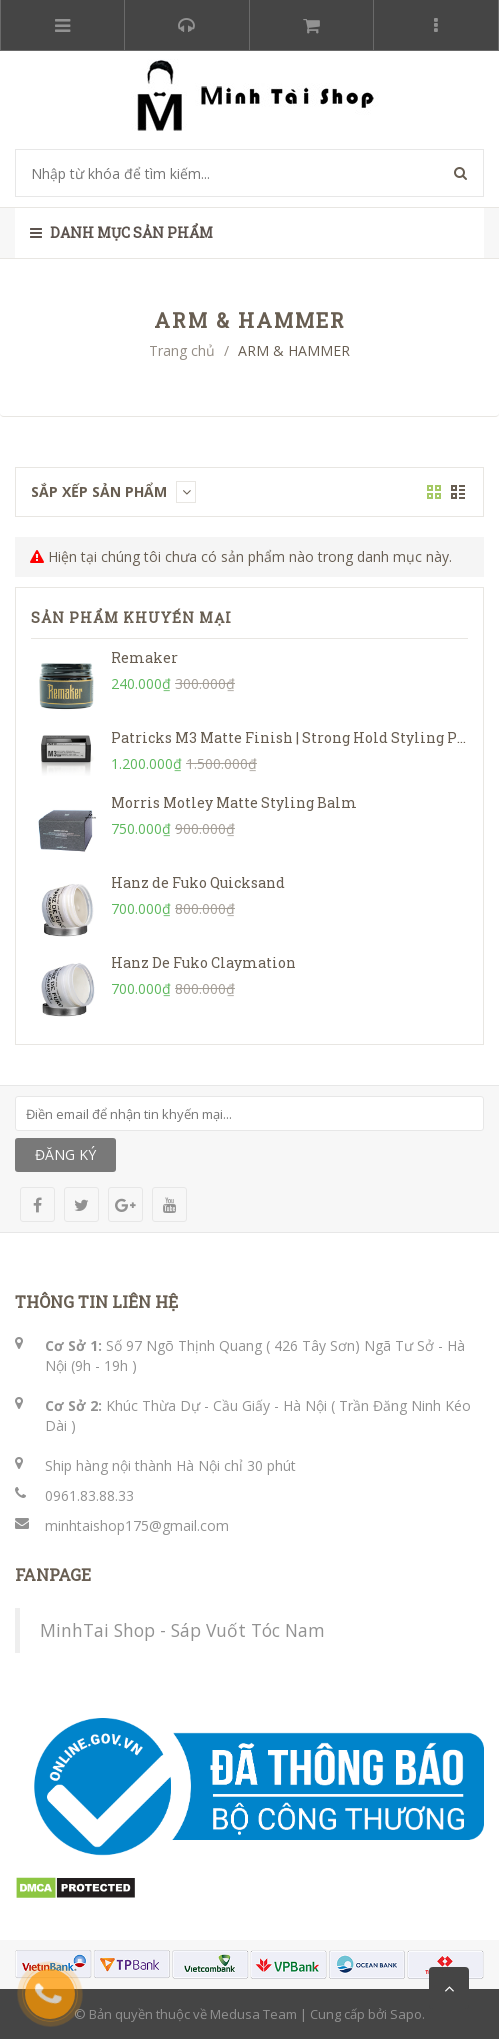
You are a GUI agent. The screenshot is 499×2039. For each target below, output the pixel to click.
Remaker (144, 657)
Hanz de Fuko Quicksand (198, 882)
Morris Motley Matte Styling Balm (234, 802)
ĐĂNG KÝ (65, 1154)
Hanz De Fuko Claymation (203, 962)
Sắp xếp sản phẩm (113, 491)
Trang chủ (182, 350)
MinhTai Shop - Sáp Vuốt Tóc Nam (182, 1630)
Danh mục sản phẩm (121, 232)
